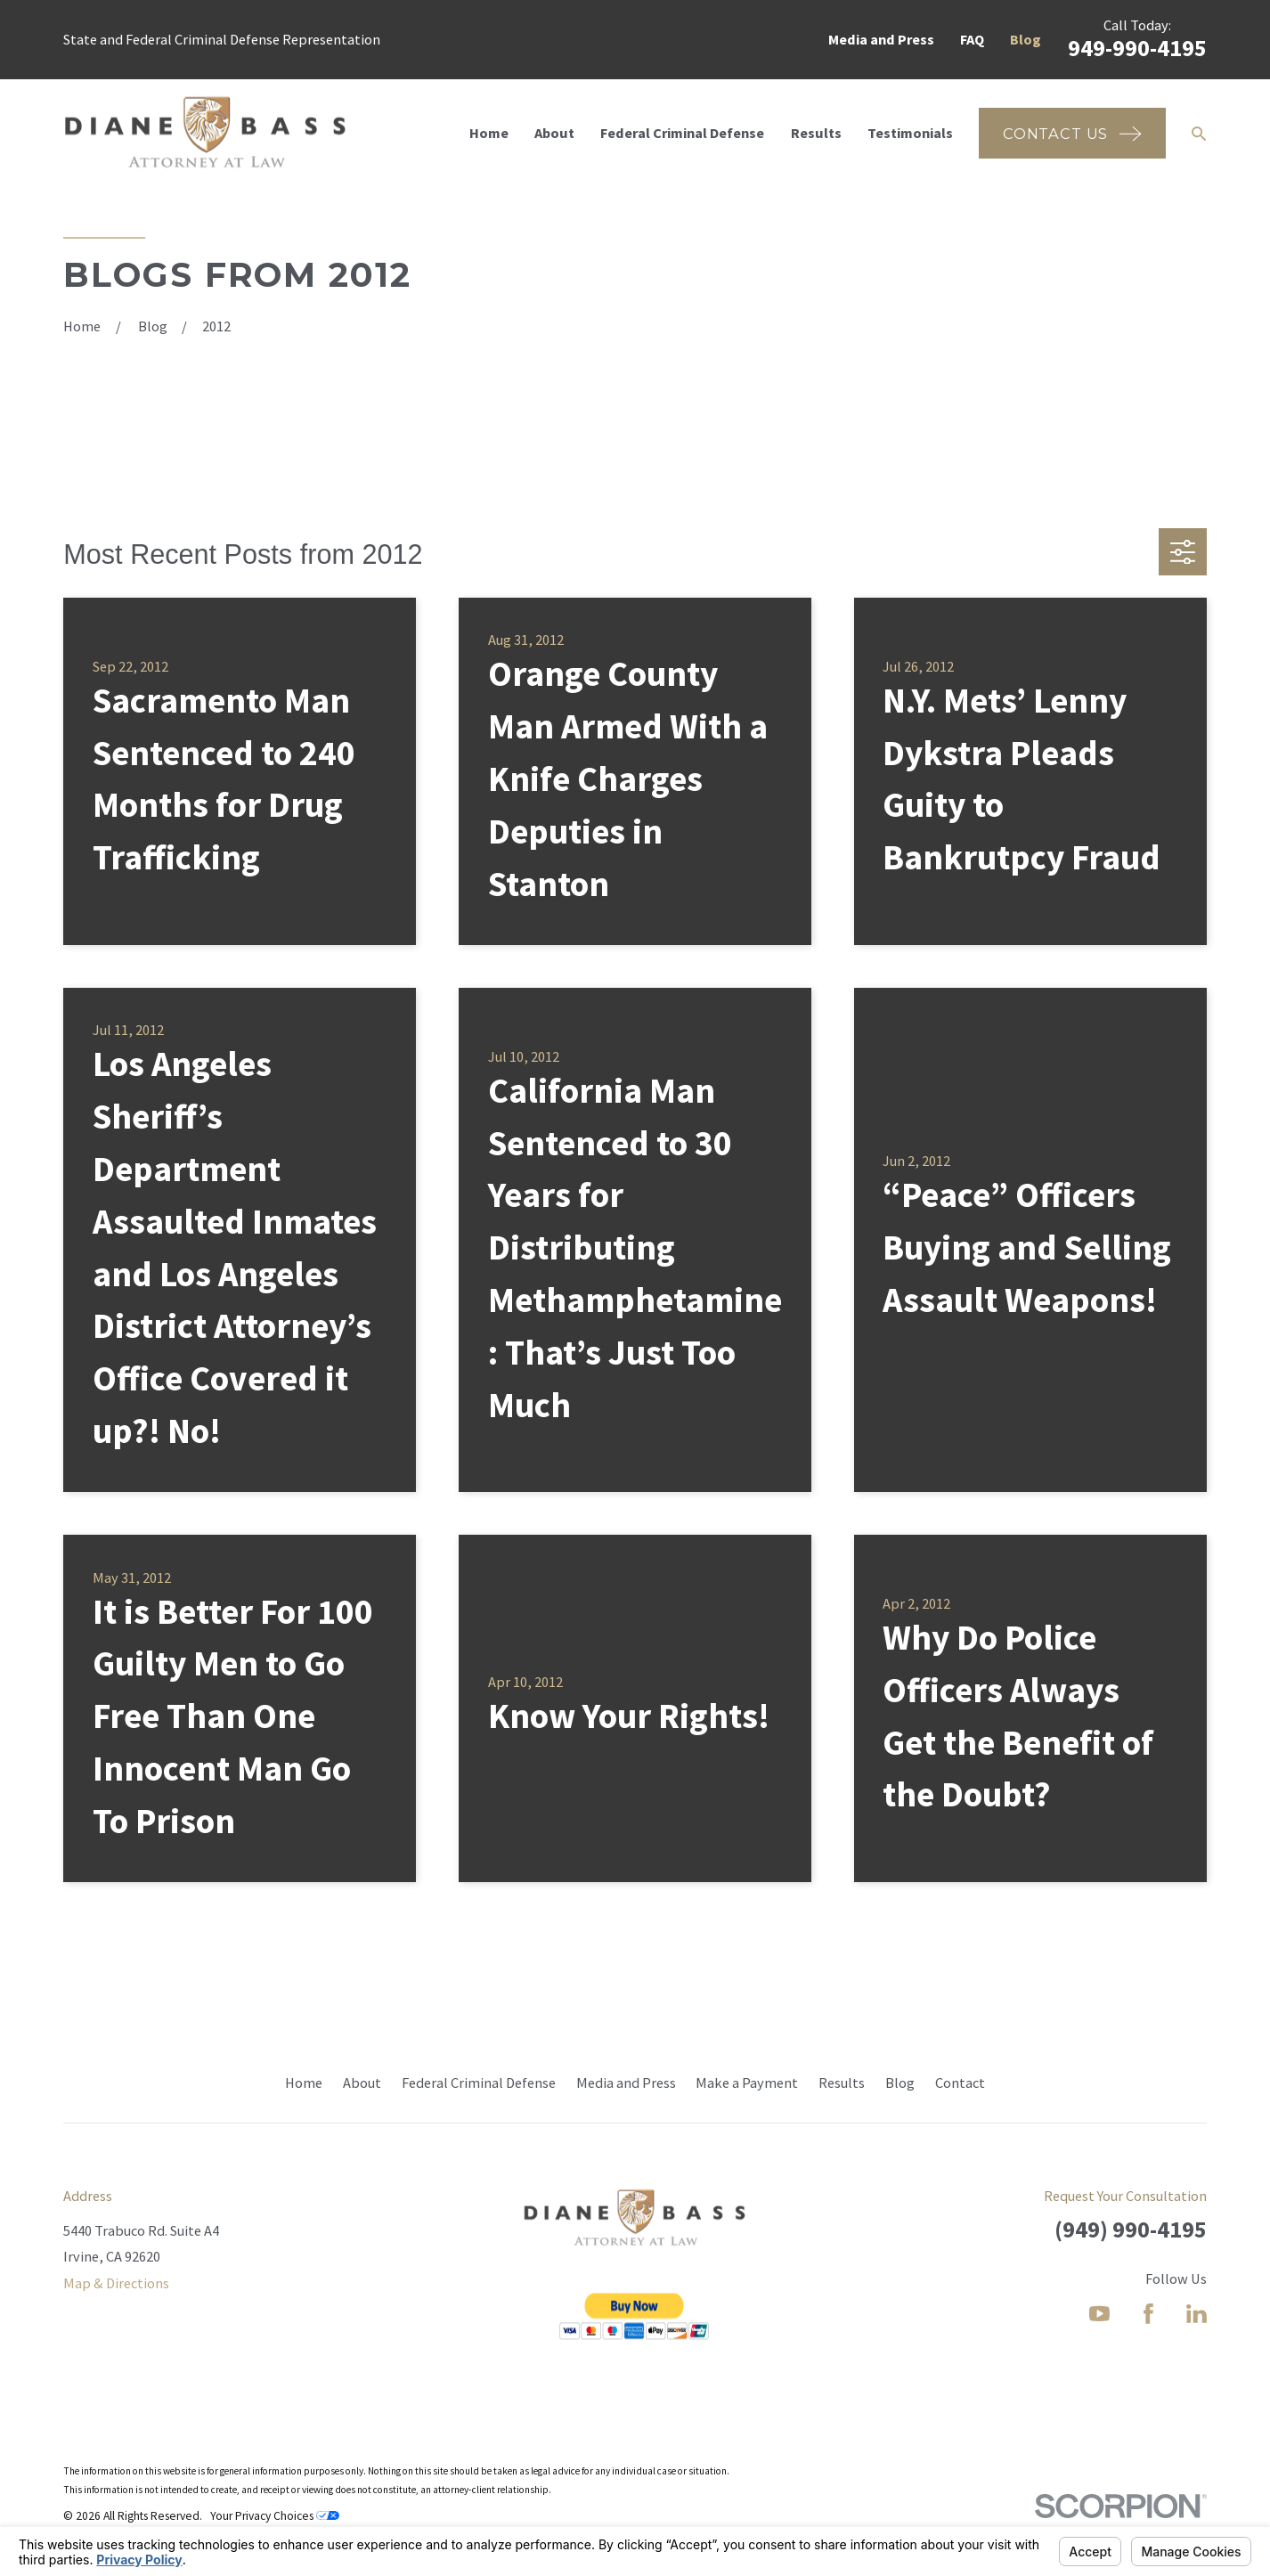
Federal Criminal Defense (479, 2082)
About (362, 2082)
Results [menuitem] (816, 133)
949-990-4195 (1137, 47)
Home (303, 2082)
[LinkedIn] (1196, 2313)
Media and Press (881, 39)
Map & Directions (116, 2283)
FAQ (972, 39)
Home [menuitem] (489, 133)
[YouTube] (1099, 2313)
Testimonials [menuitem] (910, 133)
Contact (960, 2082)
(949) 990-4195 (1130, 2229)
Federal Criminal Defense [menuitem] (682, 133)
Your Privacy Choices (274, 2515)
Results (841, 2082)
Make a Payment (747, 2082)
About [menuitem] (554, 133)
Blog (1025, 39)
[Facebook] (1148, 2313)
